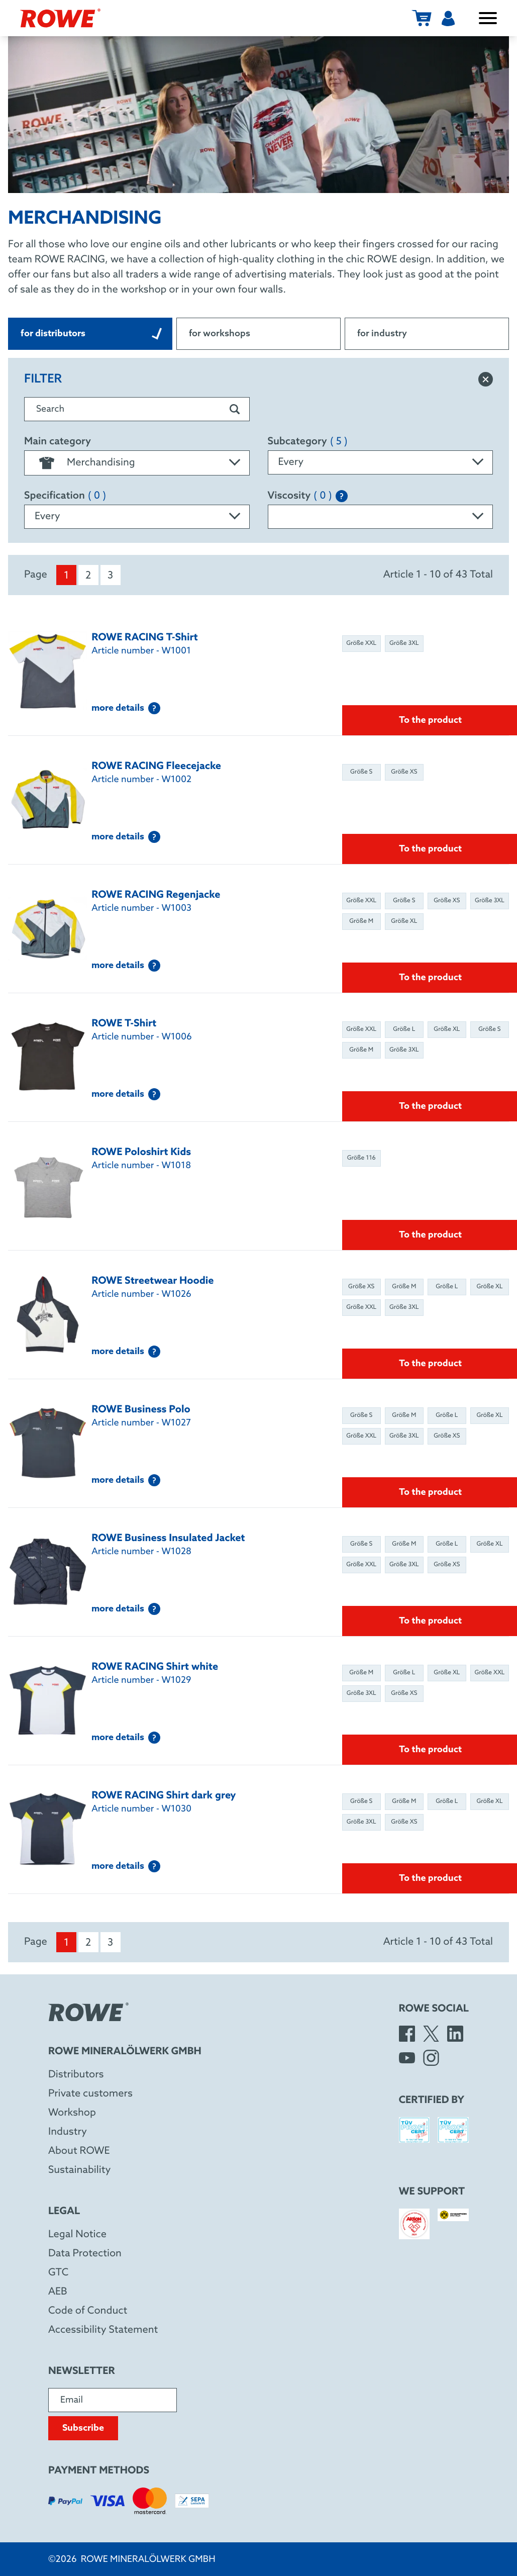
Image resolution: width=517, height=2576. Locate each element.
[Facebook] (407, 2034)
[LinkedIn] (455, 2034)
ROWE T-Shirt (123, 1024)
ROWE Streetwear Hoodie (152, 1281)
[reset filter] (485, 379)
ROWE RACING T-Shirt (144, 638)
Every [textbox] (291, 462)
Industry (67, 2132)
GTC (58, 2273)
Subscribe (83, 2428)
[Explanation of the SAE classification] (342, 496)
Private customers (90, 2094)
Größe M (361, 921)
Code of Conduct (87, 2311)
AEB (57, 2292)
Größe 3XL (404, 643)
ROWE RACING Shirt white (154, 1667)
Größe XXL (361, 643)
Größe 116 (361, 1158)
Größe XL (404, 921)
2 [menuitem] (88, 576)
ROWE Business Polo (140, 1410)
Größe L (404, 1029)
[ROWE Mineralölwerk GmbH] (60, 18)
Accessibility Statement (103, 2330)
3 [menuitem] (110, 576)
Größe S (361, 772)
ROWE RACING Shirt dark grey (163, 1796)
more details (125, 708)
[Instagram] (431, 2058)
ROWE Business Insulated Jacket (168, 1539)
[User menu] (448, 18)
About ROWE (79, 2151)
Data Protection (85, 2254)
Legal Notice (77, 2235)
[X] (431, 2034)
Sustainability (79, 2170)
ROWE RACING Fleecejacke (156, 766)
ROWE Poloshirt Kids (141, 1153)
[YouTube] (407, 2058)
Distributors (76, 2075)
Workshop (72, 2113)
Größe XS (404, 772)
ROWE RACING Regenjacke (155, 895)
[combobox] (137, 462)
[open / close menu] (488, 18)
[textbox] (137, 462)
